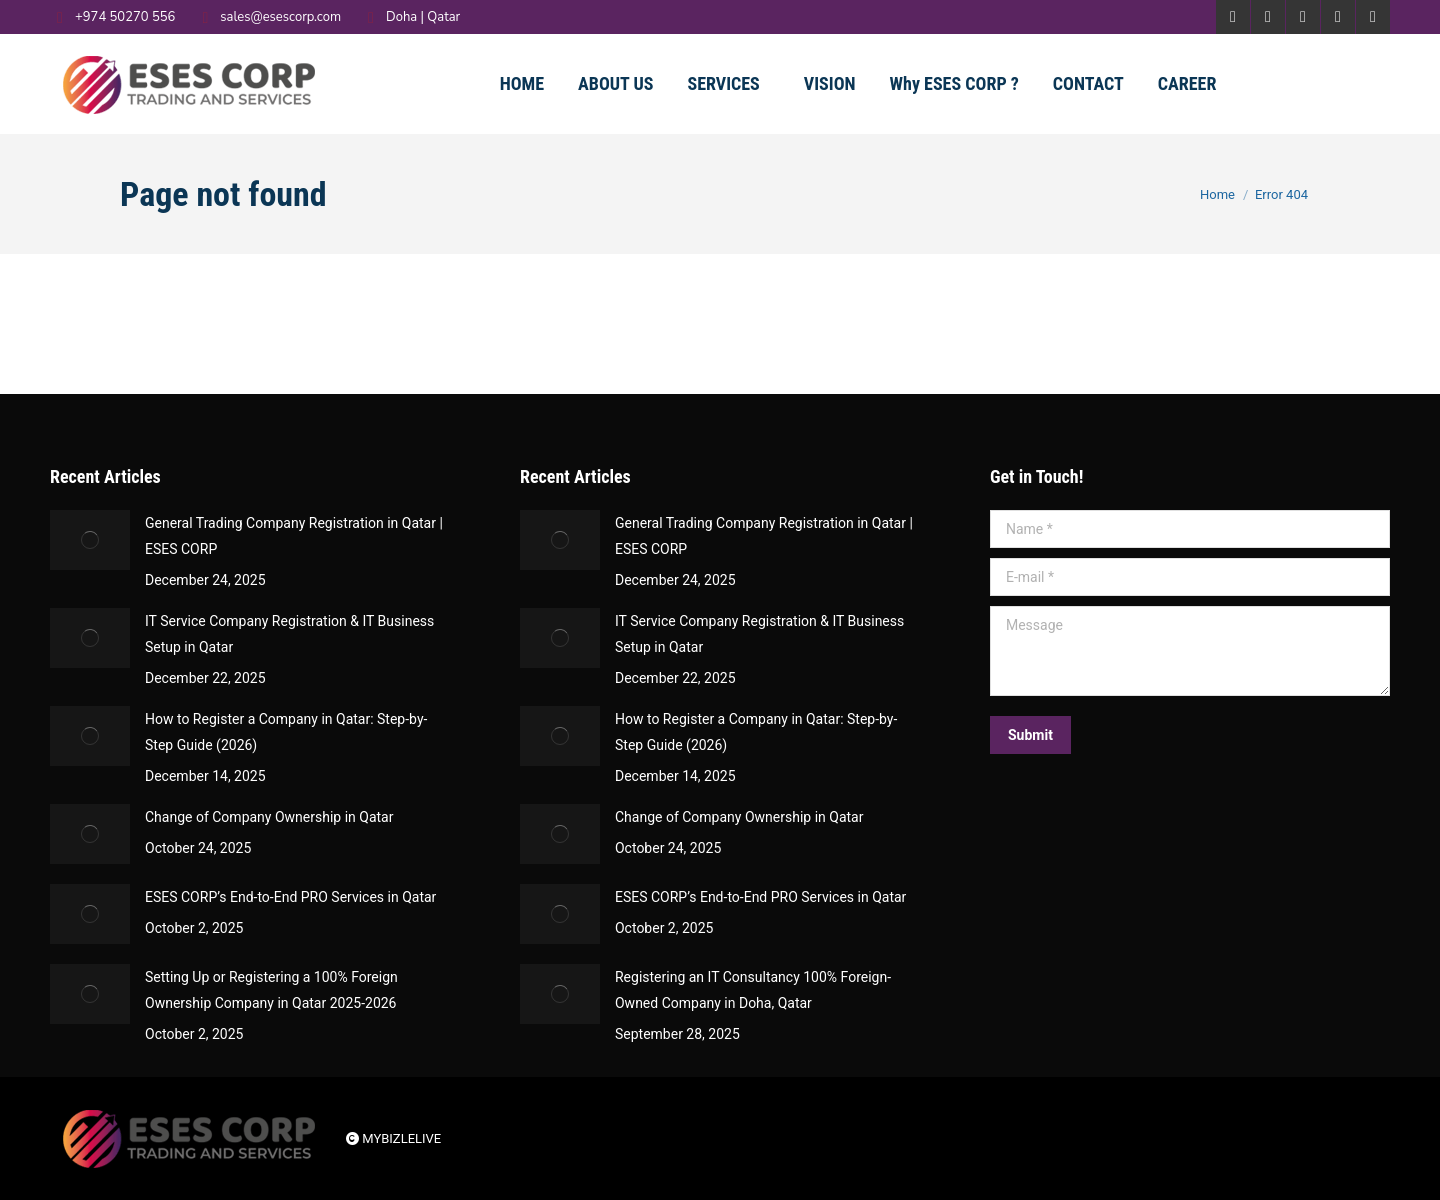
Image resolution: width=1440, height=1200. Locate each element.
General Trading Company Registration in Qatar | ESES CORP (294, 536)
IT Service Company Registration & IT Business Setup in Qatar (289, 634)
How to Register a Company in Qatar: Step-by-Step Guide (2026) (286, 732)
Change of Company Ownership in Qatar (269, 817)
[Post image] (90, 540)
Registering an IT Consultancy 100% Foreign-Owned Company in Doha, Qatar (753, 990)
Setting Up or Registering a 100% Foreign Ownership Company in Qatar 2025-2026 (271, 990)
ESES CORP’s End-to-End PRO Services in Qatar (290, 897)
